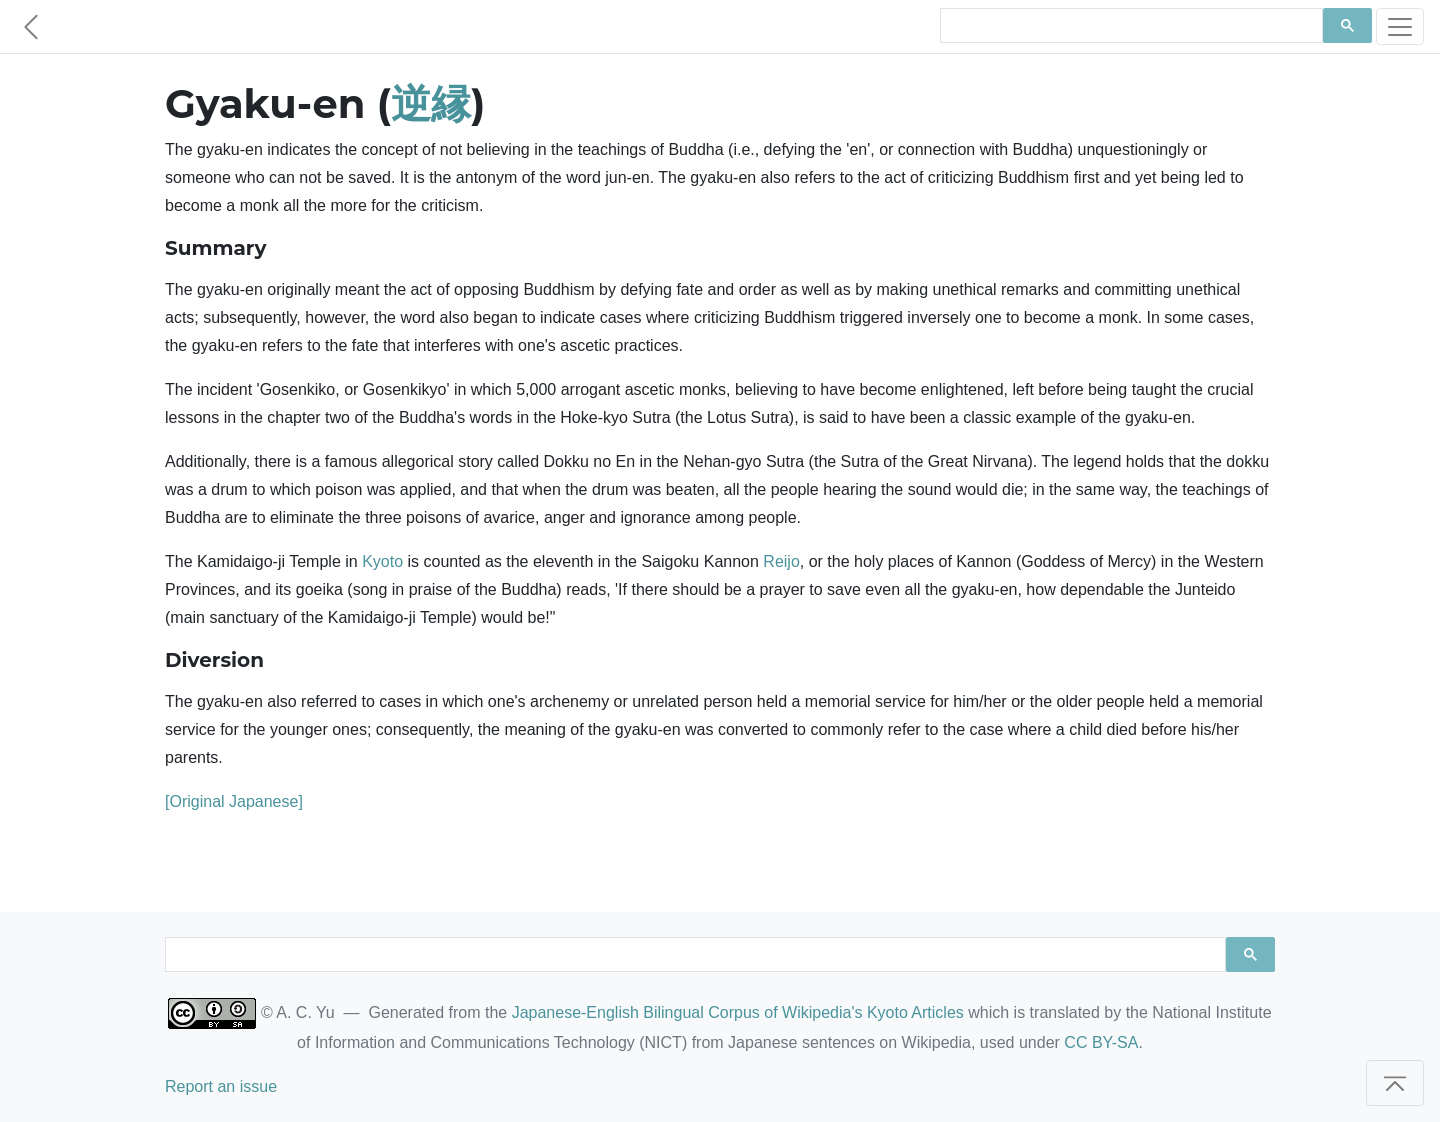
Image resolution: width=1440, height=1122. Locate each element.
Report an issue (221, 1086)
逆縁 (431, 103)
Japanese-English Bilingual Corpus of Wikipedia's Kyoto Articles (738, 1012)
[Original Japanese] (234, 801)
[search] (1129, 26)
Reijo (781, 561)
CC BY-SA (1101, 1042)
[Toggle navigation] (1400, 26)
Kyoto (382, 561)
